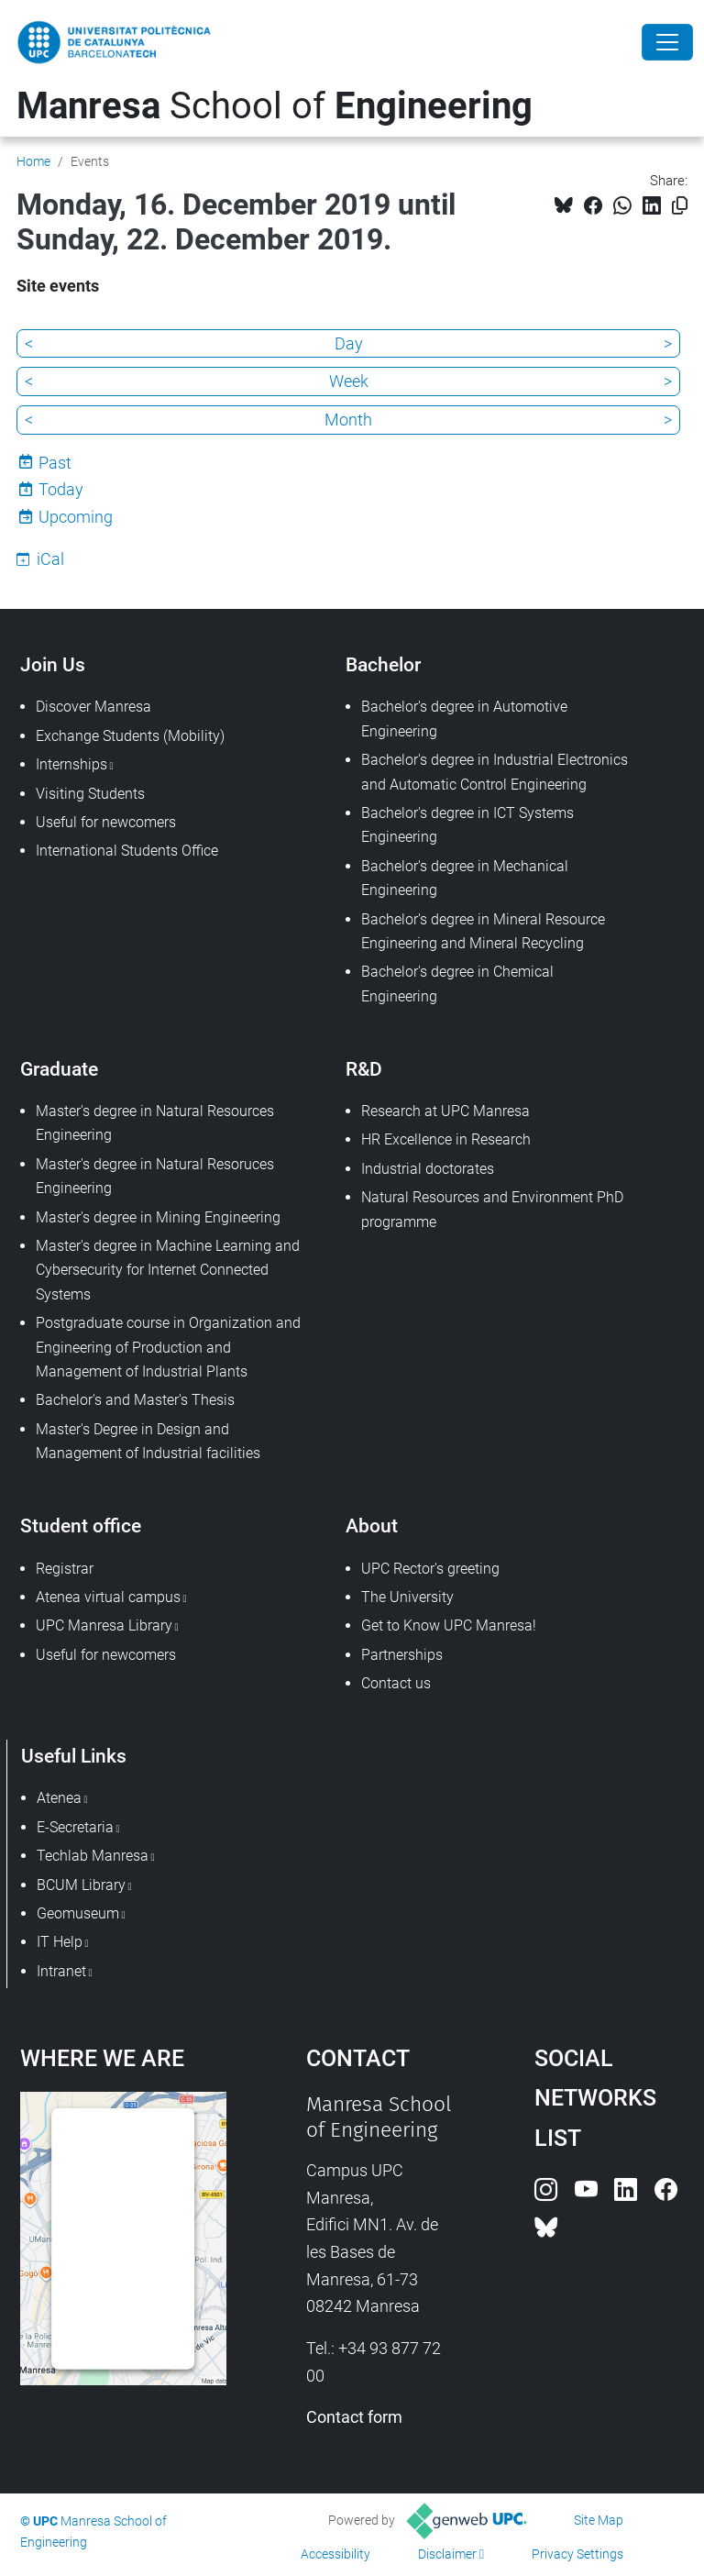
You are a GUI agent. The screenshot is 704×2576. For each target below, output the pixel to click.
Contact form (354, 2417)
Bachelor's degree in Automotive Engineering (464, 718)
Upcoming (75, 516)
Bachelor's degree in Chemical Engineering (457, 983)
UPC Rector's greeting (430, 1568)
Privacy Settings (577, 2554)
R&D (364, 1068)
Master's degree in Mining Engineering (158, 1217)
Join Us (52, 664)
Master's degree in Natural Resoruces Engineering (155, 1176)
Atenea (59, 1798)
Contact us (396, 1683)
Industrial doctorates (427, 1168)
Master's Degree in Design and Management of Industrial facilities (148, 1441)
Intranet (61, 1971)
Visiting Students (90, 793)
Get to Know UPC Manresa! (448, 1625)
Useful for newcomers (106, 822)
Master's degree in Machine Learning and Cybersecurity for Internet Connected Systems (168, 1270)
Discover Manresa (93, 706)
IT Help (59, 1942)
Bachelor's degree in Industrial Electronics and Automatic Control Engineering (494, 771)
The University (407, 1597)
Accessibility (335, 2554)
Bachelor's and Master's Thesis (135, 1400)
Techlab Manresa (92, 1855)
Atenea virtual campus (108, 1597)
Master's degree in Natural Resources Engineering (155, 1123)
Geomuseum (78, 1913)
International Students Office (127, 850)
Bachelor (383, 664)
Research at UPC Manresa (445, 1111)
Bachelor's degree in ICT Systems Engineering (467, 825)
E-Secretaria (75, 1827)
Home (33, 161)
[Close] (667, 42)
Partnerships (402, 1655)
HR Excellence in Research (446, 1139)
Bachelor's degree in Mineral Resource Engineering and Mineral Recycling (483, 931)
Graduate (59, 1068)
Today (60, 489)
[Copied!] (680, 205)
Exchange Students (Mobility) (130, 736)
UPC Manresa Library (104, 1625)
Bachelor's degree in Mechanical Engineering (464, 878)
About (372, 1525)
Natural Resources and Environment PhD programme (492, 1209)
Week (348, 381)
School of (274, 105)
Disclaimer (447, 2554)
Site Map (598, 2520)
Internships (71, 764)
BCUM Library (81, 1885)
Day (349, 343)
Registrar (65, 1568)
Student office (80, 1525)
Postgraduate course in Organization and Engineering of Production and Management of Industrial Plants (168, 1347)
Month (348, 419)
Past (55, 462)
